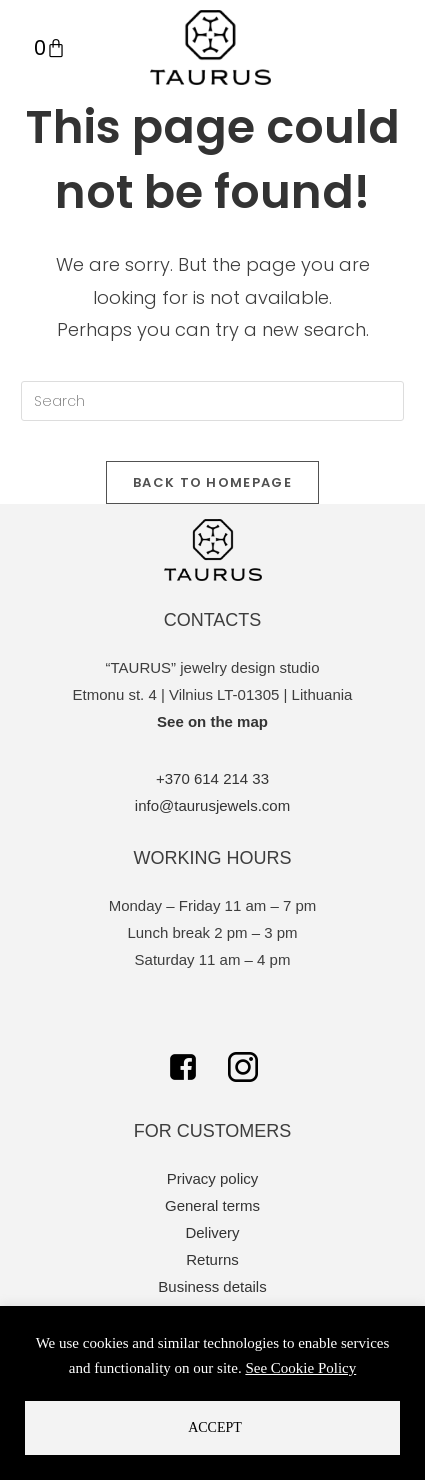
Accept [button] (215, 1427)
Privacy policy (213, 1178)
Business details (212, 1286)
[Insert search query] (212, 401)
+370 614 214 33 (212, 778)
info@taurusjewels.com (212, 805)
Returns (212, 1259)
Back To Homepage (212, 482)
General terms (212, 1205)
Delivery (212, 1232)
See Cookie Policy (300, 1368)
